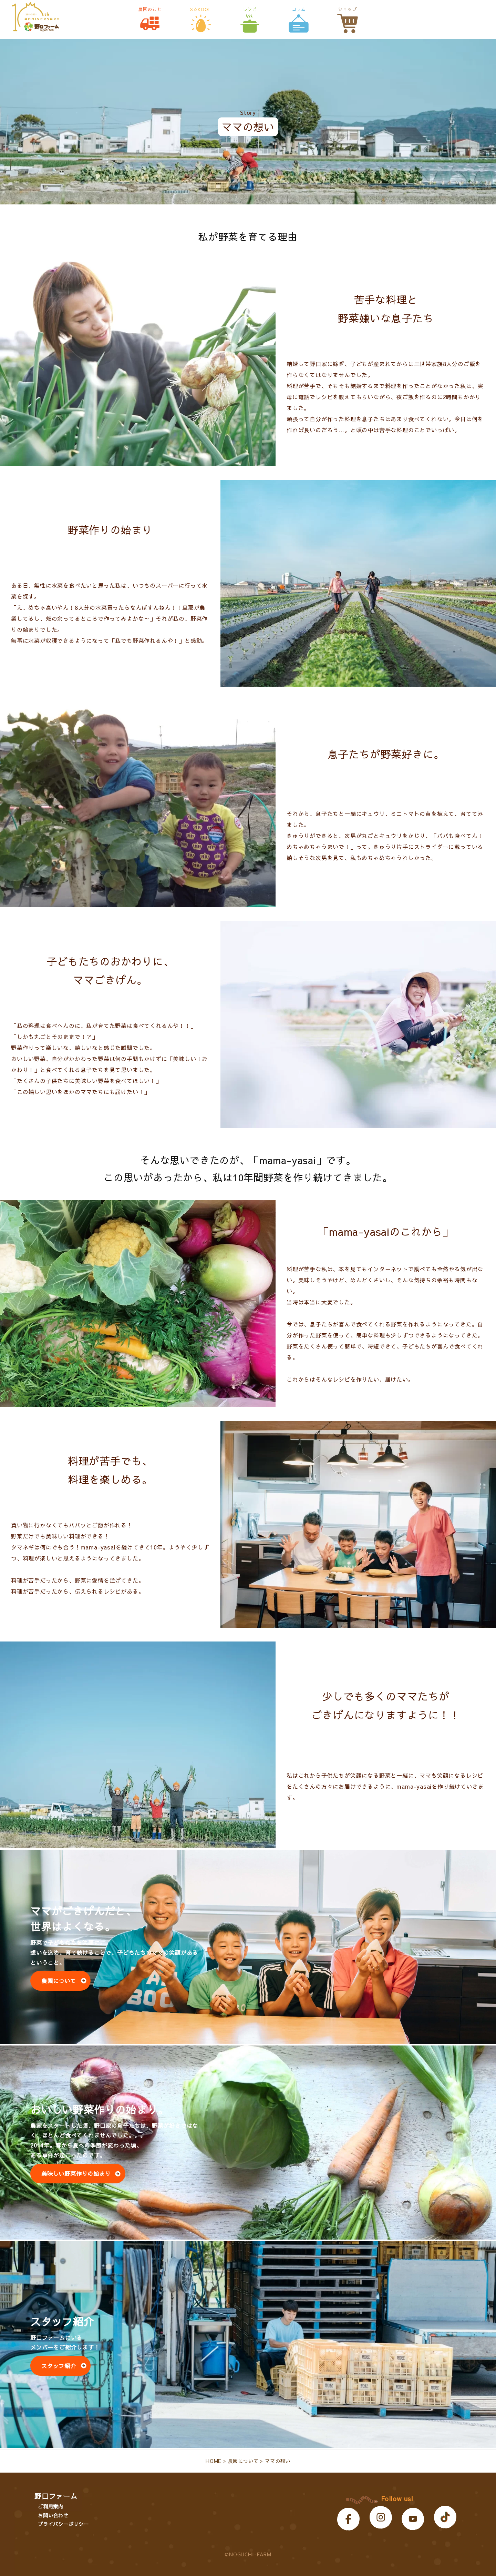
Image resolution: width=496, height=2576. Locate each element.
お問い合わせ (53, 2515)
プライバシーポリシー (63, 2524)
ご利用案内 (50, 2506)
